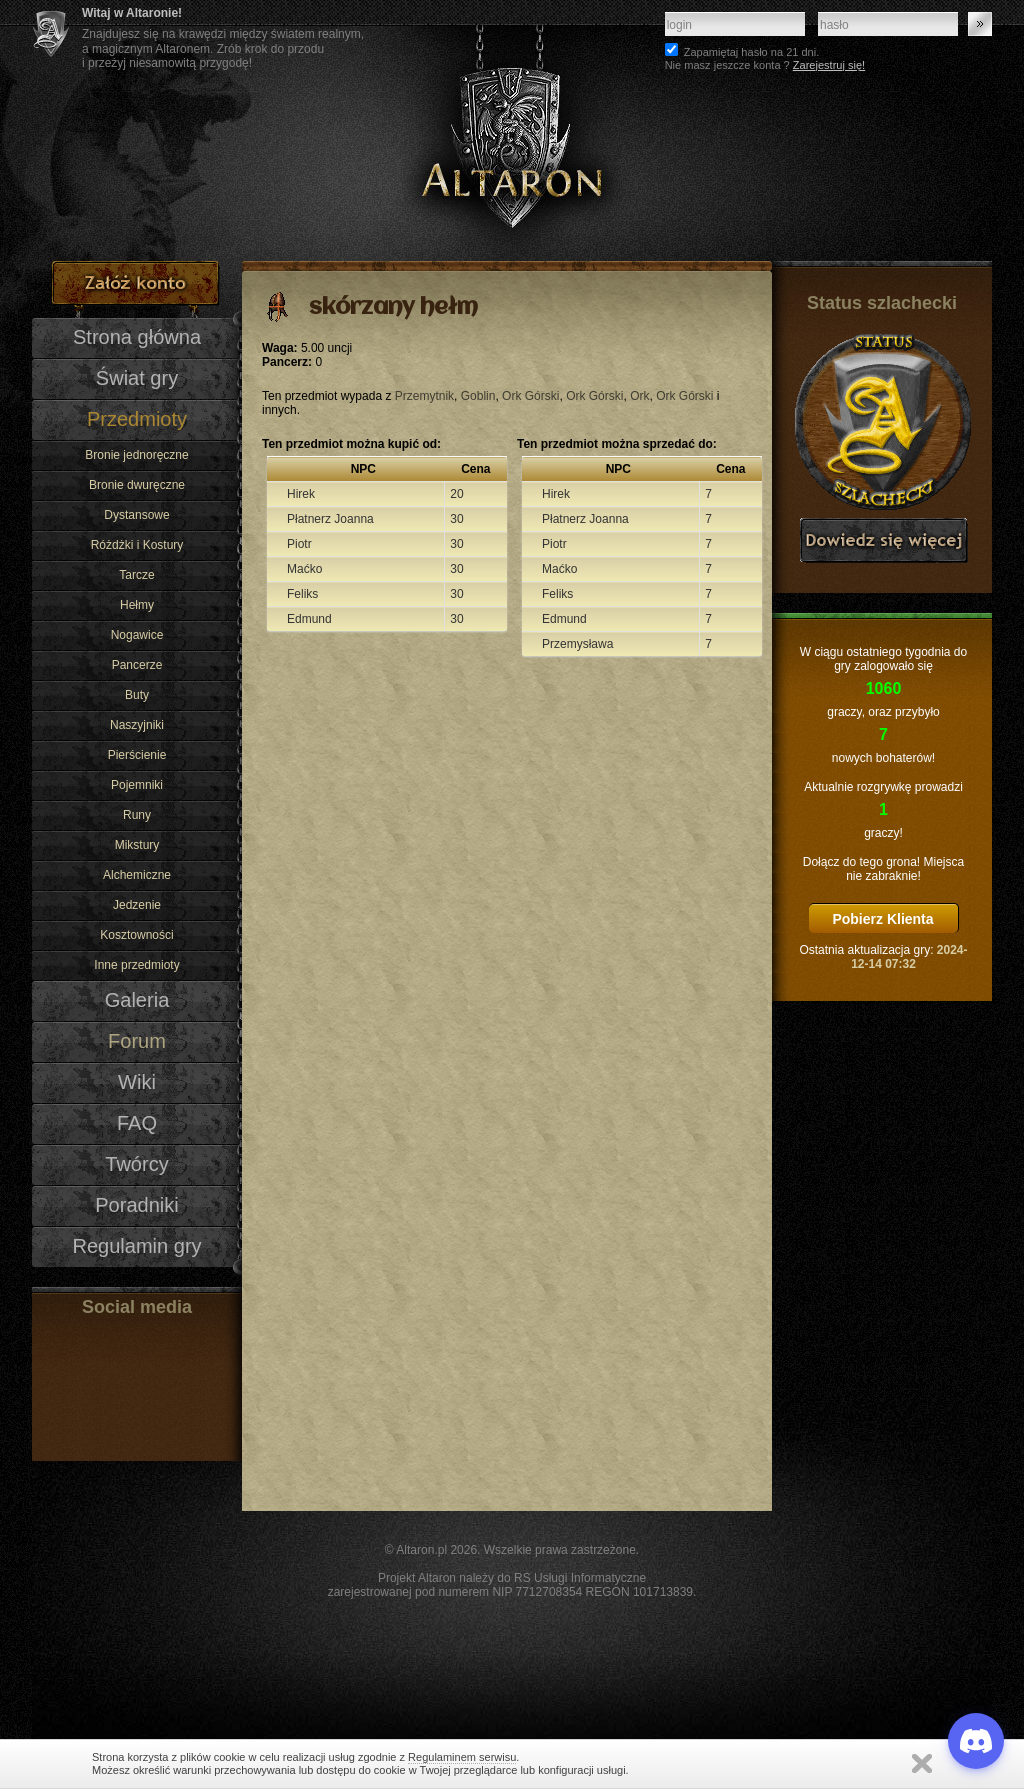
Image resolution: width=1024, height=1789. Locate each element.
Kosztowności (136, 935)
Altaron (512, 130)
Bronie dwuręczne (137, 485)
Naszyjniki (137, 725)
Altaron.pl (421, 1550)
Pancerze (137, 665)
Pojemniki (137, 785)
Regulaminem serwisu (462, 1757)
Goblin (478, 396)
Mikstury (137, 845)
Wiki (137, 1082)
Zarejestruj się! (829, 65)
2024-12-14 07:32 (909, 957)
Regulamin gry (136, 1246)
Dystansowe (136, 515)
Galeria (137, 1000)
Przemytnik (424, 396)
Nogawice (137, 635)
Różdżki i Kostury (137, 545)
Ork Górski (530, 396)
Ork (639, 396)
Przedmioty (137, 419)
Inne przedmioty (136, 965)
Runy (137, 815)
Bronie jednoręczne (136, 455)
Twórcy (136, 1164)
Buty (137, 695)
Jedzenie (137, 905)
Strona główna (137, 337)
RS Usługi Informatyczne (580, 1578)
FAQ (137, 1123)
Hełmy (137, 605)
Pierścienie (137, 755)
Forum (137, 1041)
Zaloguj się (980, 24)
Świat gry (137, 378)
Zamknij (922, 1763)
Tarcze (136, 575)
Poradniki (137, 1205)
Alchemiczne (137, 875)
